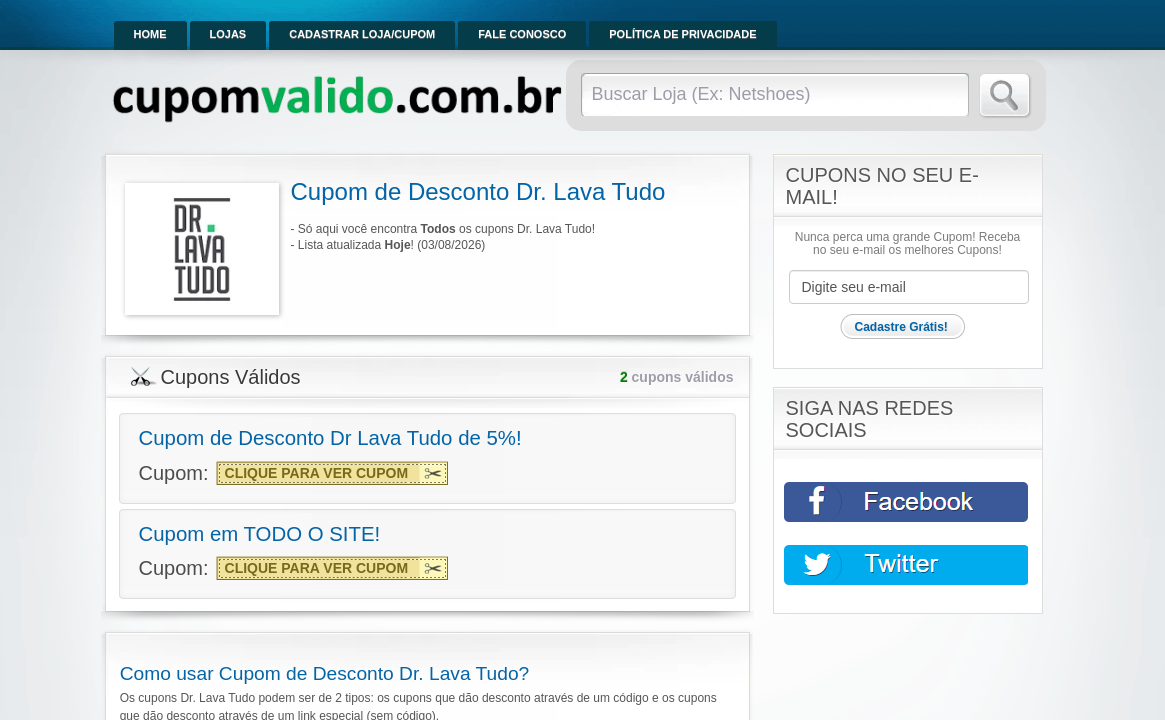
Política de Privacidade (682, 34)
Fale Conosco (522, 34)
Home (150, 34)
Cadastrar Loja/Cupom (362, 34)
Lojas (228, 34)
